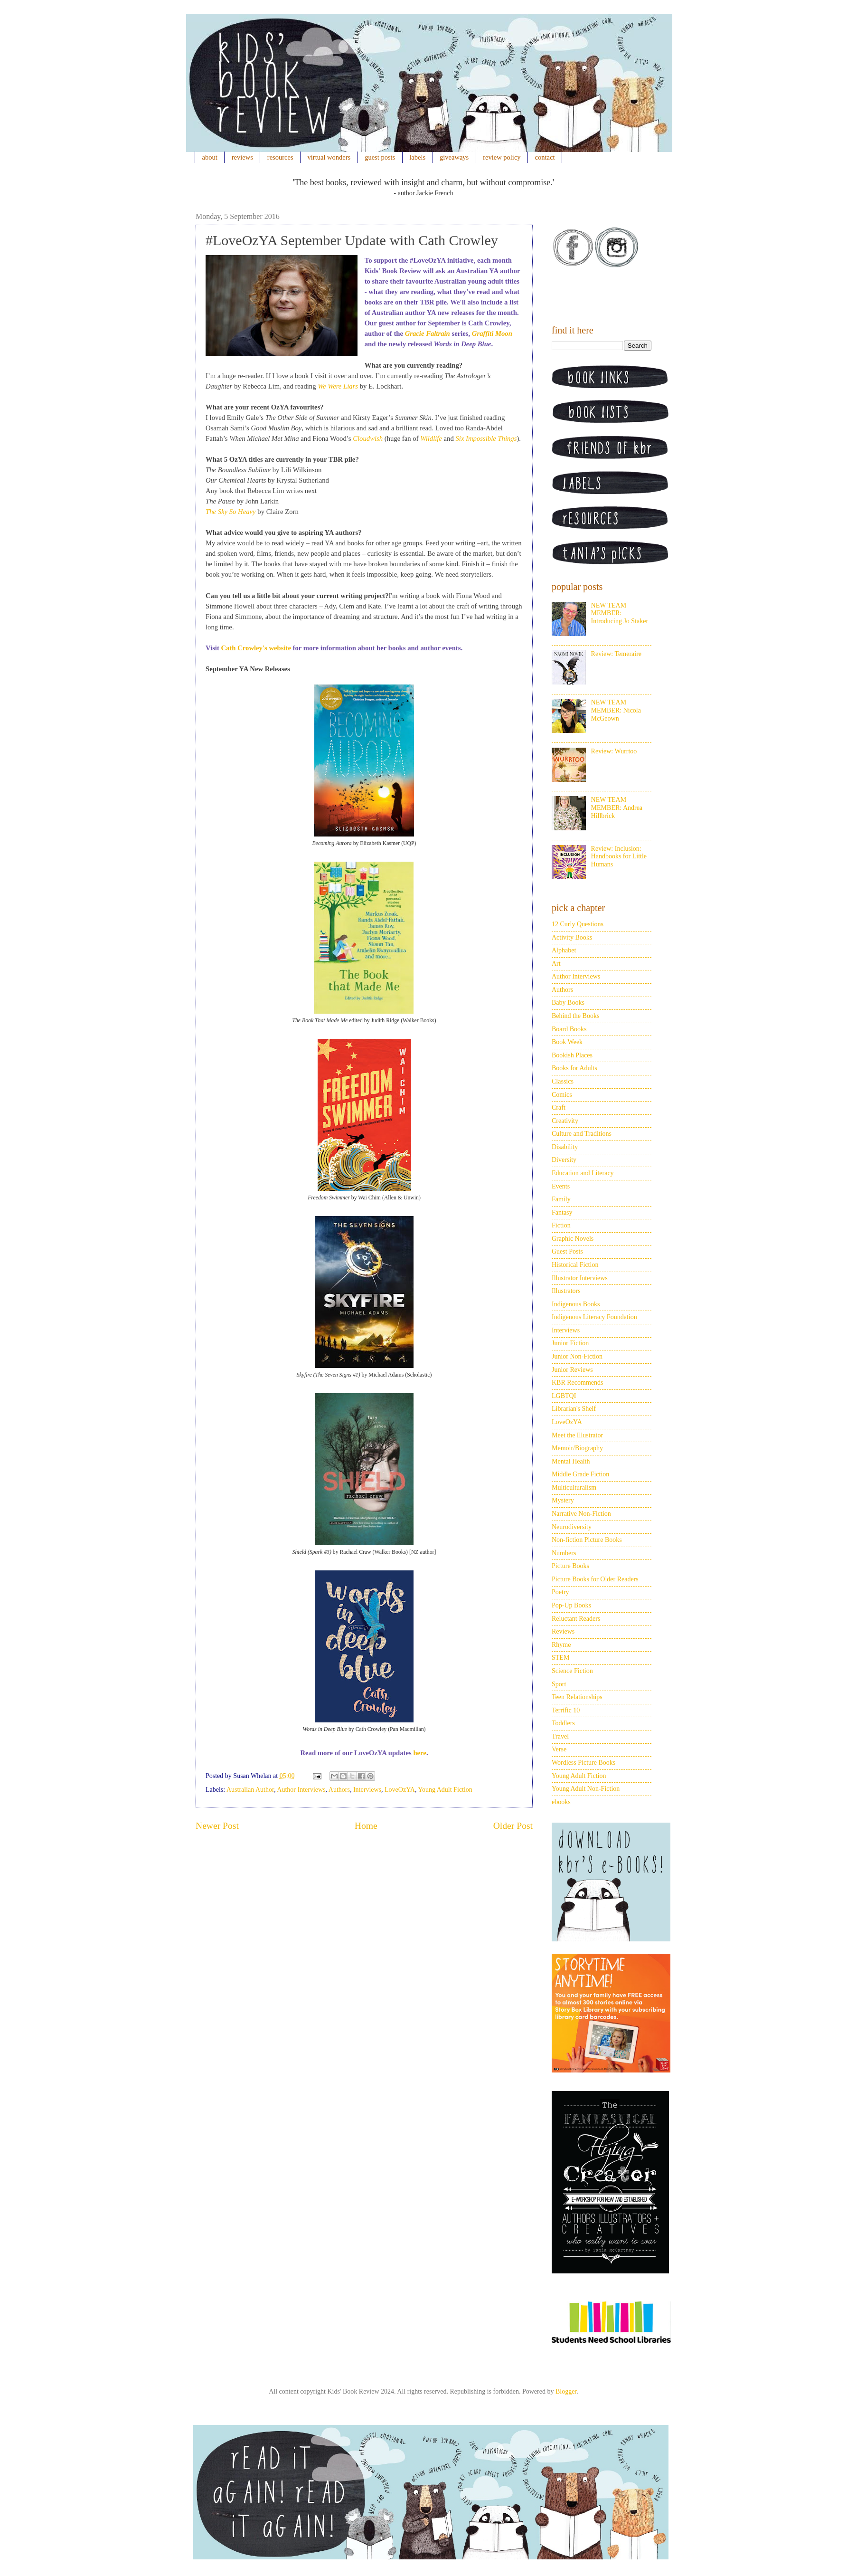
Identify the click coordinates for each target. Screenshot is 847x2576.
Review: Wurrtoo (614, 751)
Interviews (367, 1789)
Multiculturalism (574, 1487)
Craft (558, 1107)
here (419, 1753)
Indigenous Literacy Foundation (594, 1317)
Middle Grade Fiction (580, 1474)
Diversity (564, 1159)
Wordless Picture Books (583, 1762)
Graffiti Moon (492, 333)
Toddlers (563, 1723)
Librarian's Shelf (574, 1408)
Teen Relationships (577, 1697)
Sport (559, 1684)
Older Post (513, 1826)
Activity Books (572, 937)
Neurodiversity (572, 1526)
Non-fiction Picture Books (587, 1539)
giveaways (454, 157)
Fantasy (562, 1212)
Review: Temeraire (616, 653)
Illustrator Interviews (580, 1278)
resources (280, 157)
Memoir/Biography (577, 1448)
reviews (242, 157)
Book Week (567, 1042)
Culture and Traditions (582, 1133)
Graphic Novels (572, 1238)
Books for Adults (574, 1068)
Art (556, 963)
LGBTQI (564, 1395)
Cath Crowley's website (256, 648)
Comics (562, 1094)
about (209, 157)
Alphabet (564, 950)
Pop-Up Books (571, 1605)
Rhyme (561, 1644)
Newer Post (217, 1826)
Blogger (565, 2391)
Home (366, 1826)
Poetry (560, 1592)
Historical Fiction (575, 1264)
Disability (565, 1146)
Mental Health (571, 1461)
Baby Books (568, 1002)
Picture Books (570, 1565)
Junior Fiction (570, 1343)
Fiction (561, 1225)
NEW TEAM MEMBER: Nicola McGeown (616, 710)
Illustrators (566, 1290)
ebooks (561, 1802)
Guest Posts (567, 1251)
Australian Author (250, 1789)
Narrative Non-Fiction (581, 1513)
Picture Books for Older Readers (595, 1579)
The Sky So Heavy (231, 511)
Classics (563, 1081)
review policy (501, 157)
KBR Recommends (577, 1382)
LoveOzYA (400, 1789)
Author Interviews (301, 1789)
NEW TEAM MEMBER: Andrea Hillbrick (617, 807)
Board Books (569, 1029)
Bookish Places (572, 1055)
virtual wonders (329, 157)
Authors (339, 1789)
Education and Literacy (583, 1173)
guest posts (380, 157)
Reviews (563, 1631)
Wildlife (431, 438)
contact (545, 157)
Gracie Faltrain (427, 333)
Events (561, 1186)
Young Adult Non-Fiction (586, 1788)
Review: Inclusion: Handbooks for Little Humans (619, 856)
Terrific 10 (566, 1710)
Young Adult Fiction (445, 1789)
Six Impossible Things (486, 438)
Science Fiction (572, 1670)
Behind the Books (575, 1015)
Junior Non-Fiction (577, 1356)
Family (561, 1199)
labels (417, 157)
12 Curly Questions (577, 924)
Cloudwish (368, 438)
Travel (560, 1736)
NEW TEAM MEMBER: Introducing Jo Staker (620, 613)
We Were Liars (338, 386)
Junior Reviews (572, 1369)
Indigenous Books (576, 1304)
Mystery (563, 1500)
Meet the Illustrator (577, 1435)
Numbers (564, 1553)
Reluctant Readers (576, 1618)
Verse (559, 1749)
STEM (560, 1657)
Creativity (565, 1120)
